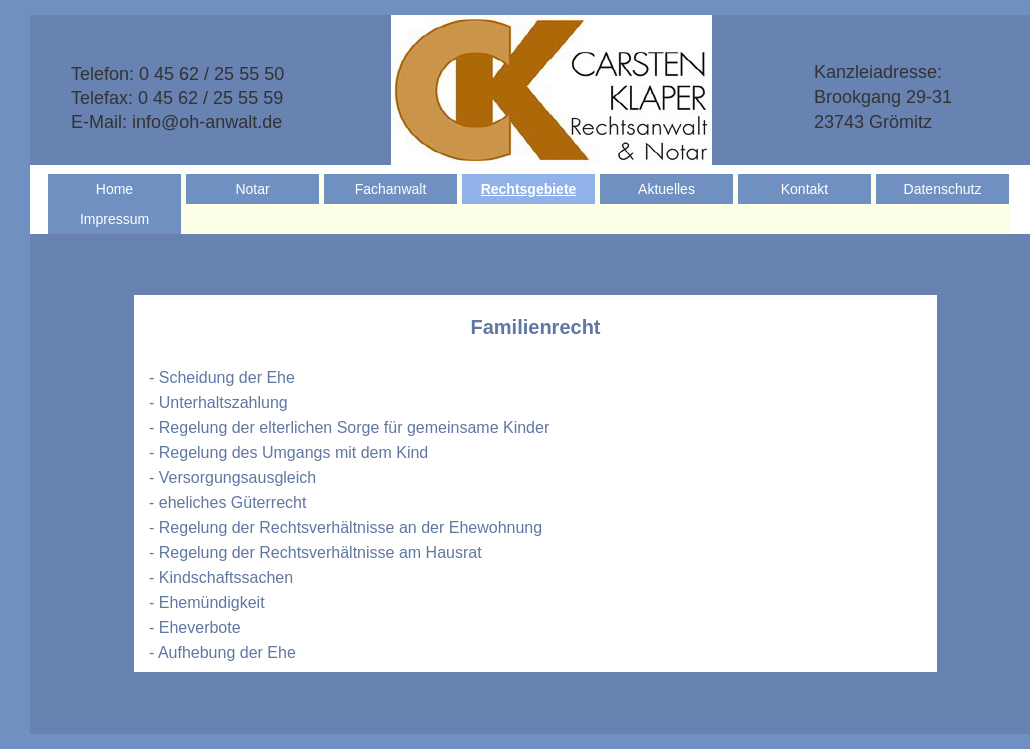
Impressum (114, 219)
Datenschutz (943, 189)
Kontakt (804, 189)
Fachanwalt (391, 189)
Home (114, 189)
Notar (252, 189)
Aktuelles (666, 189)
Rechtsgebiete (529, 189)
